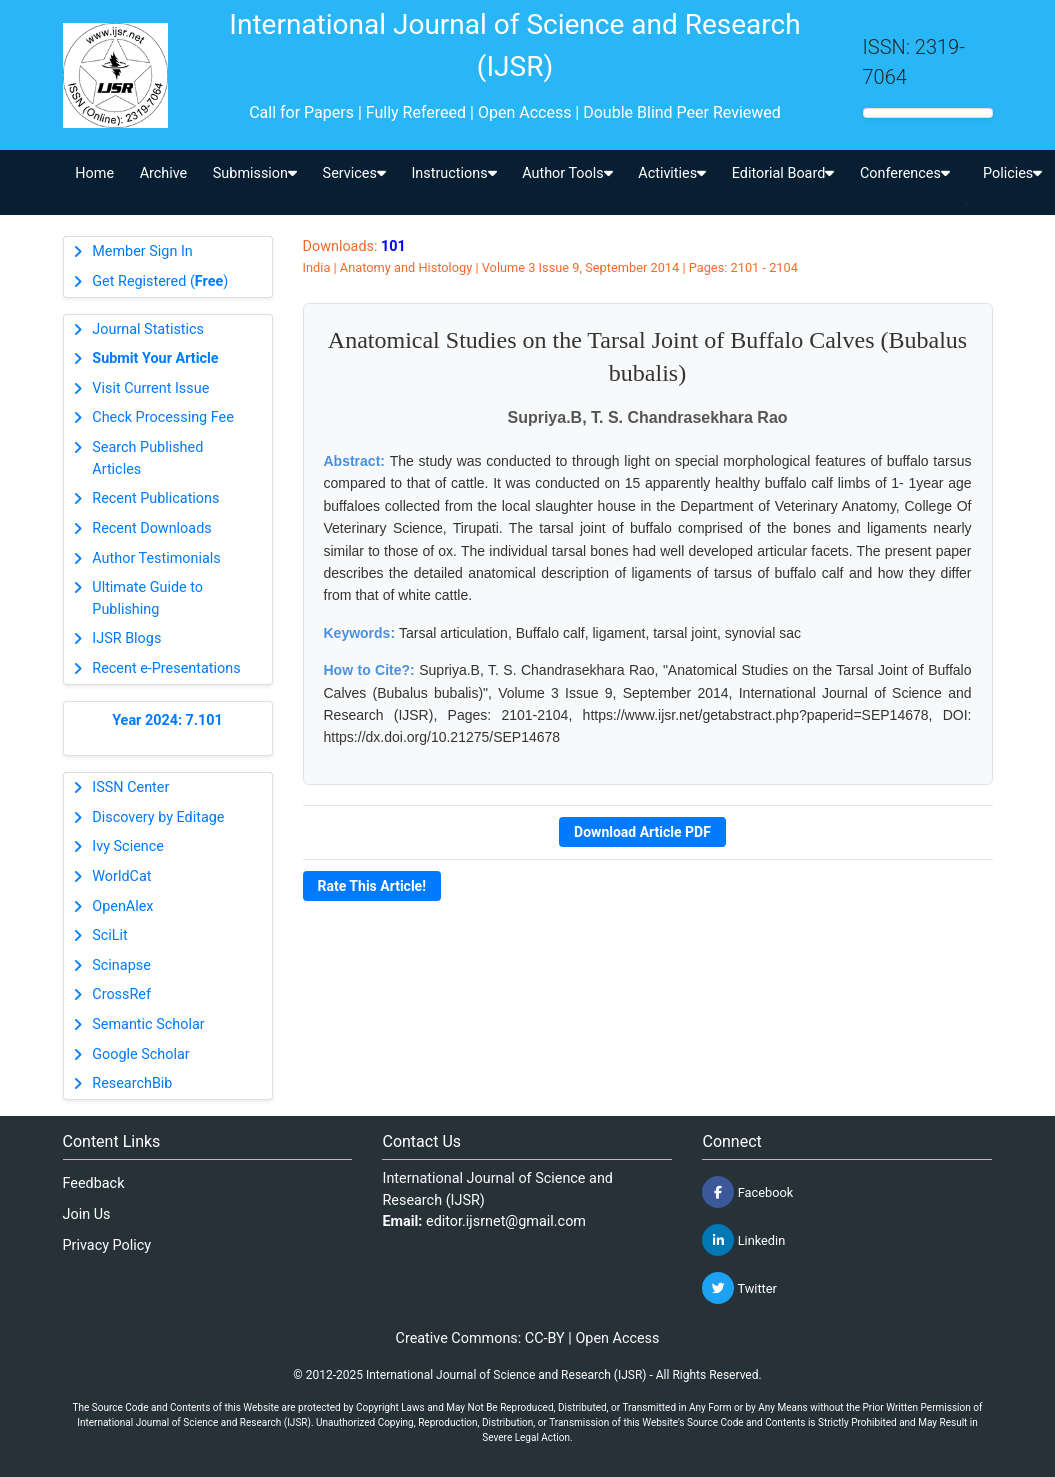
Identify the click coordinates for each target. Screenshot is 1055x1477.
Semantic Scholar (148, 1024)
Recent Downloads (151, 528)
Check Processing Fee (163, 417)
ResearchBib (132, 1083)
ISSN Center (130, 787)
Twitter (739, 1288)
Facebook (747, 1192)
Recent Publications (155, 498)
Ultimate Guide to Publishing (147, 598)
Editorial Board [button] (783, 173)
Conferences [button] (905, 173)
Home (94, 173)
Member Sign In (142, 251)
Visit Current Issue (150, 388)
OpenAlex (122, 906)
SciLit (110, 935)
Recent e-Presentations (166, 668)
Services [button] (354, 173)
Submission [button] (255, 173)
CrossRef (121, 994)
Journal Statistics (148, 329)
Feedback (94, 1183)
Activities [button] (672, 173)
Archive (164, 173)
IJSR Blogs (126, 638)
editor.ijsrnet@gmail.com (506, 1221)
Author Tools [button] (567, 173)
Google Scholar (140, 1054)
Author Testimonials (156, 558)
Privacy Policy (107, 1245)
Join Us (87, 1214)
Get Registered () (160, 281)
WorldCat (121, 876)
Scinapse (121, 965)
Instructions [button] (453, 173)
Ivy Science (128, 846)
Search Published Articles (147, 458)
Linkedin (743, 1240)
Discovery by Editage (158, 817)
